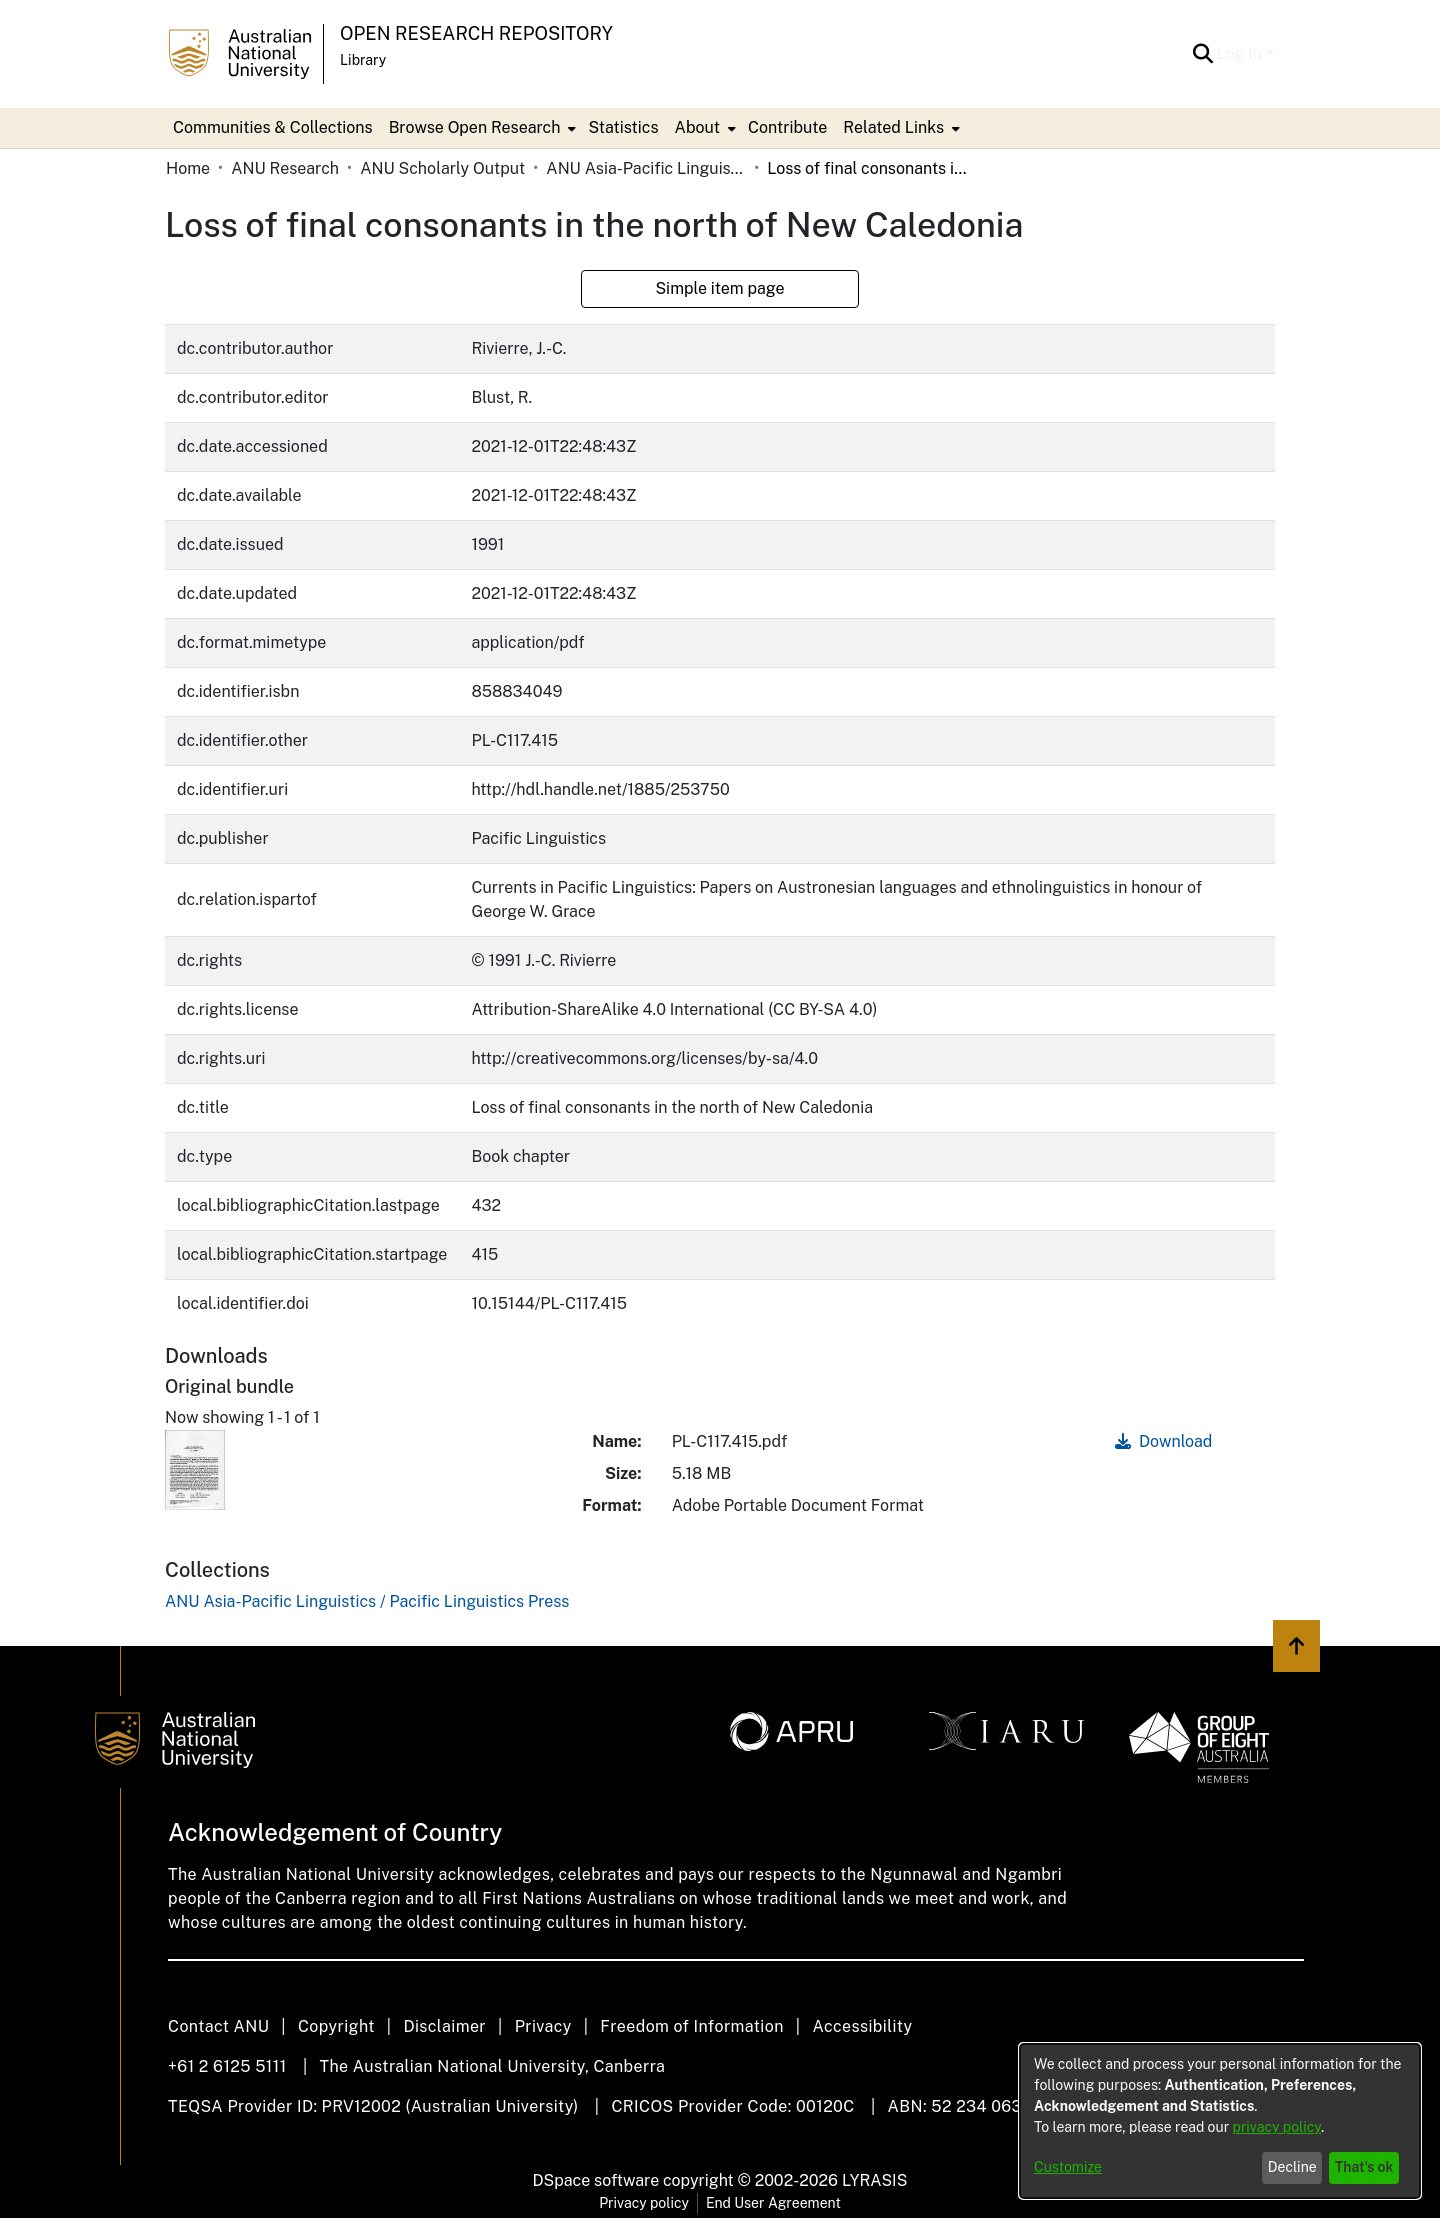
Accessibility (862, 2026)
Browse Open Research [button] (475, 127)
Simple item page (719, 288)
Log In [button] (1241, 53)
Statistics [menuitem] (623, 127)
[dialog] (1220, 2121)
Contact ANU (218, 2026)
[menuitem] (481, 128)
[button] (1203, 54)
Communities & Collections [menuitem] (273, 127)
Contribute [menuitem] (787, 127)
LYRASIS (874, 2180)
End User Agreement (773, 2203)
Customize (1068, 2167)
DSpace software (596, 2180)
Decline (1292, 2167)
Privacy (543, 2026)
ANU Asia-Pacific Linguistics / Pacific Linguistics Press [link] (646, 168)
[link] (367, 1601)
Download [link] (1163, 1441)
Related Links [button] (893, 127)
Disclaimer (444, 2026)
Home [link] (188, 168)
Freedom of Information (691, 2026)
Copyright (336, 2026)
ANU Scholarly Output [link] (442, 168)
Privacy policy (644, 2203)
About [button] (697, 127)
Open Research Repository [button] (476, 33)
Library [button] (363, 60)
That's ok (1364, 2167)
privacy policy (1277, 2127)
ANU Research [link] (285, 168)
